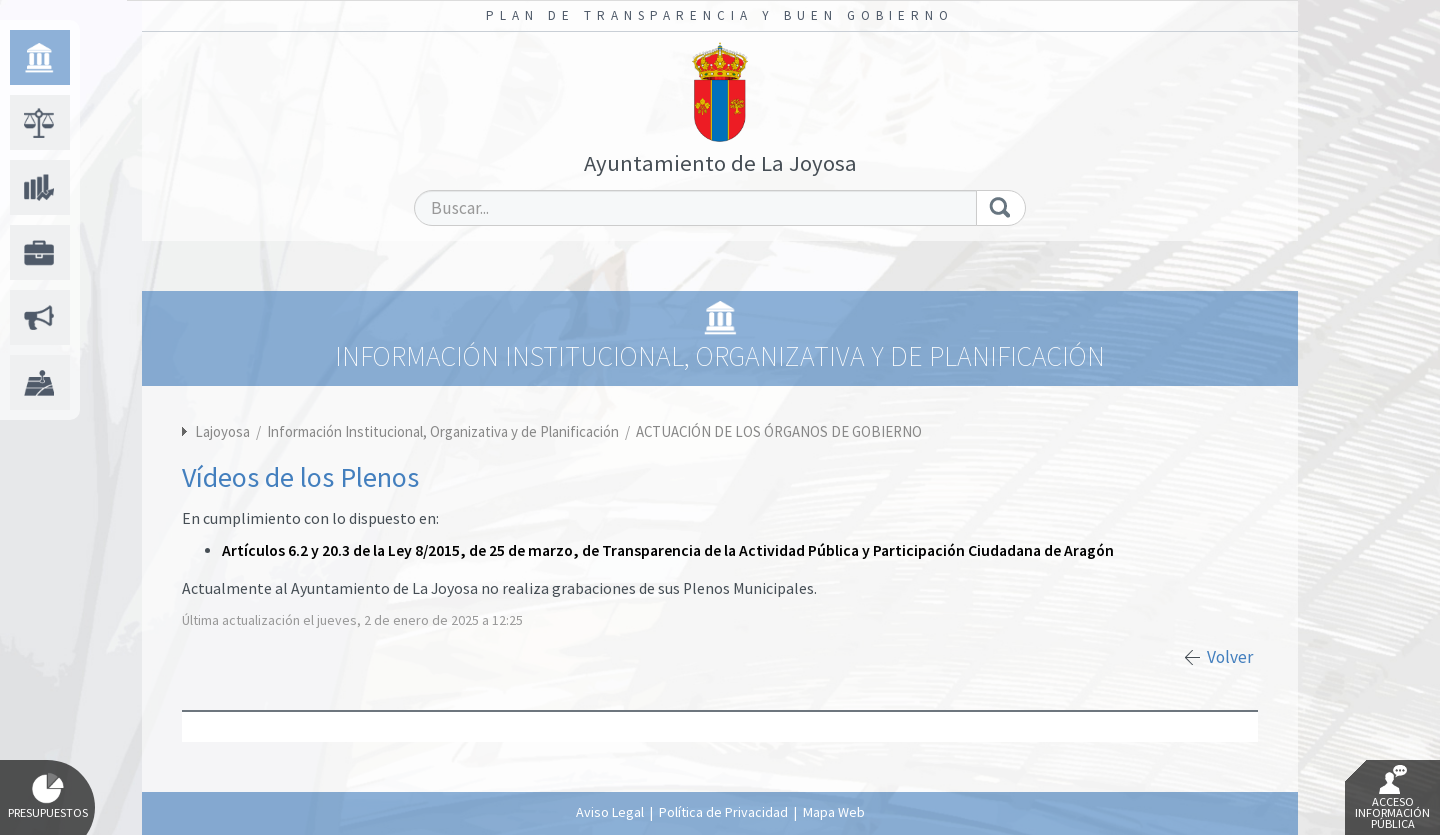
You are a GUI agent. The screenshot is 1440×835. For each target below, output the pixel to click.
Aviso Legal (610, 812)
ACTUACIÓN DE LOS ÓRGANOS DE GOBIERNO (779, 431)
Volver (1230, 657)
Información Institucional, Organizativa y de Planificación (444, 431)
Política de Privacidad (723, 812)
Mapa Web (834, 812)
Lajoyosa (222, 431)
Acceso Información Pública (1392, 798)
